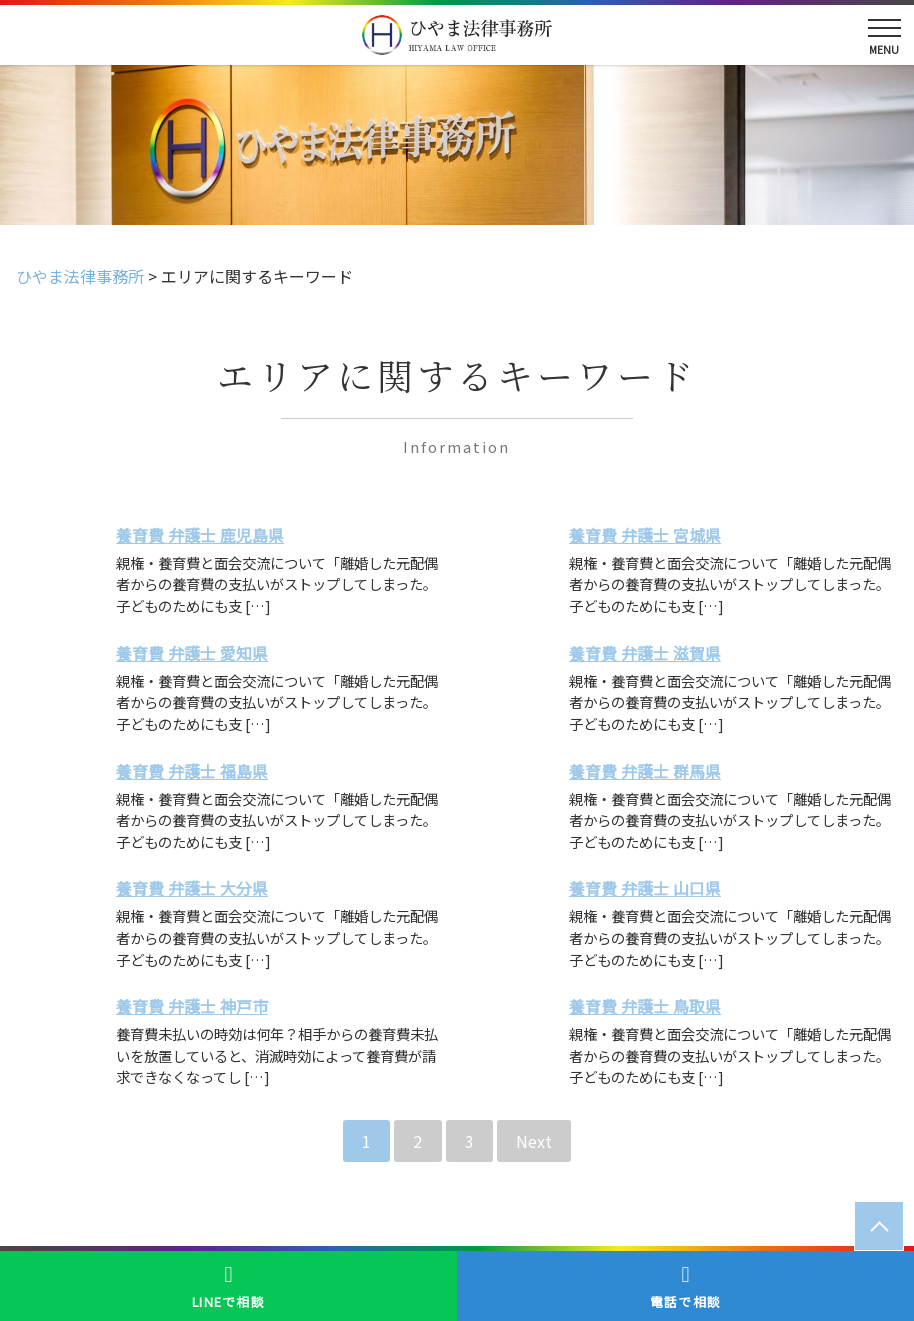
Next (534, 1141)
